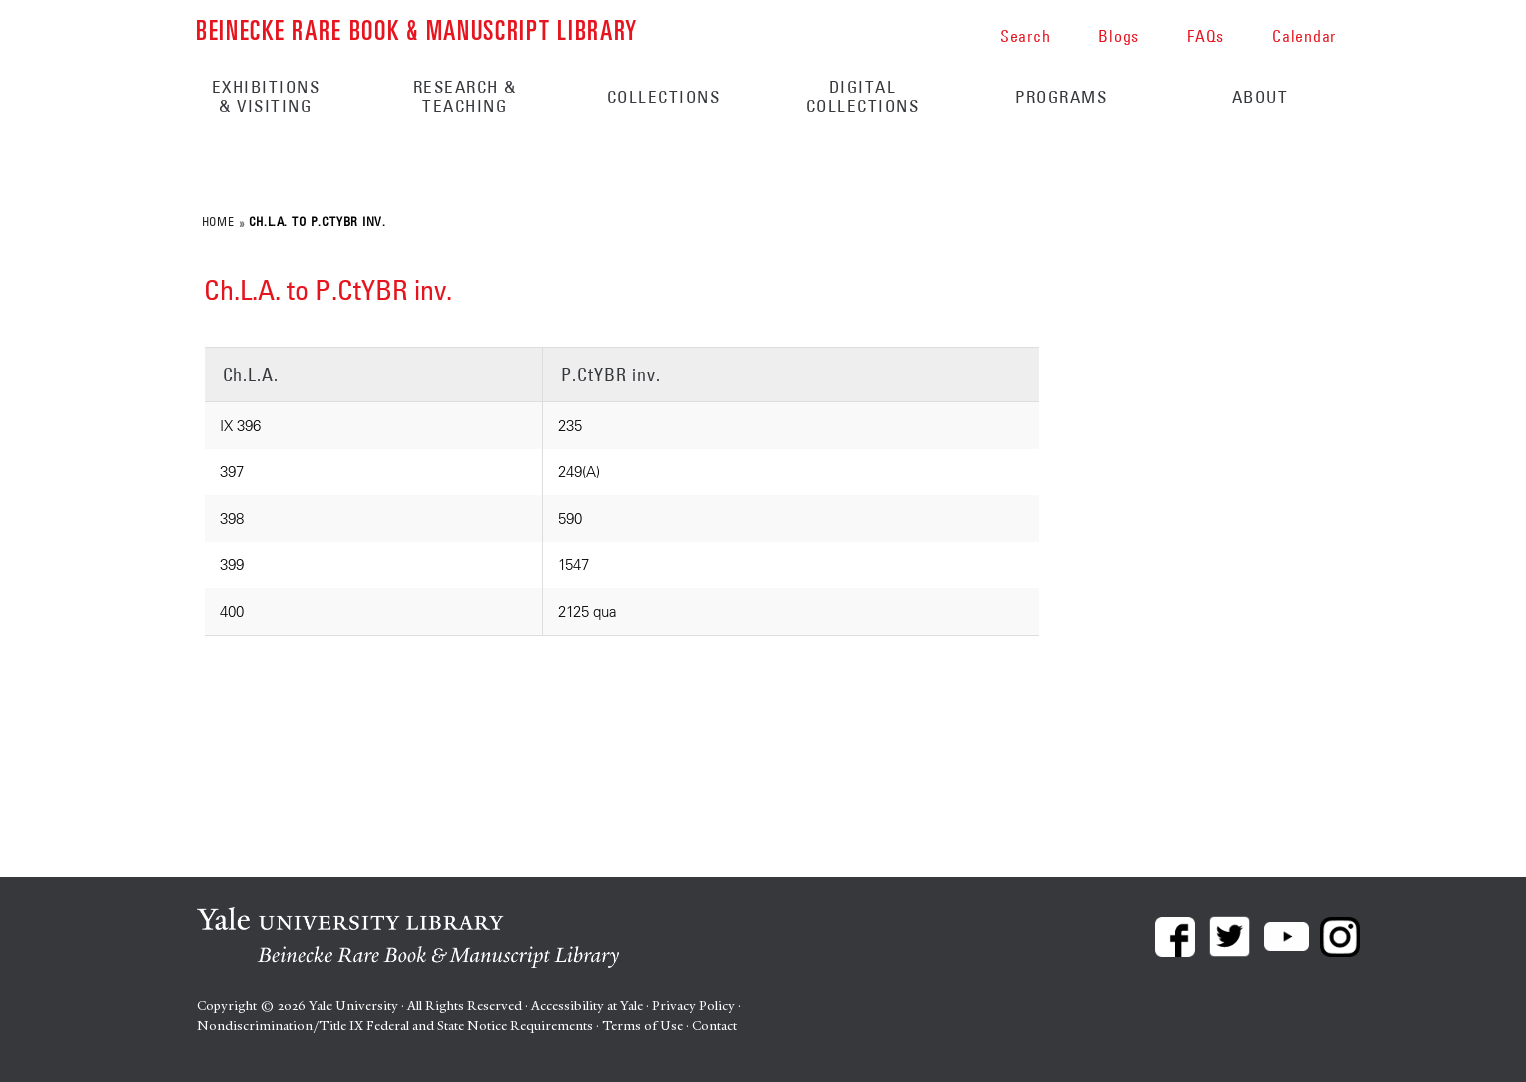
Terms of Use (642, 1025)
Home (218, 221)
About (1260, 97)
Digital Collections (863, 96)
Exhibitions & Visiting (266, 96)
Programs (1061, 97)
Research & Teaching (465, 96)
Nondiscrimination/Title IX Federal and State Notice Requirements (395, 1025)
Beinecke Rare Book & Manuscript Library (417, 28)
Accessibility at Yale (587, 1005)
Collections (664, 97)
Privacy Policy (693, 1005)
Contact (714, 1025)
